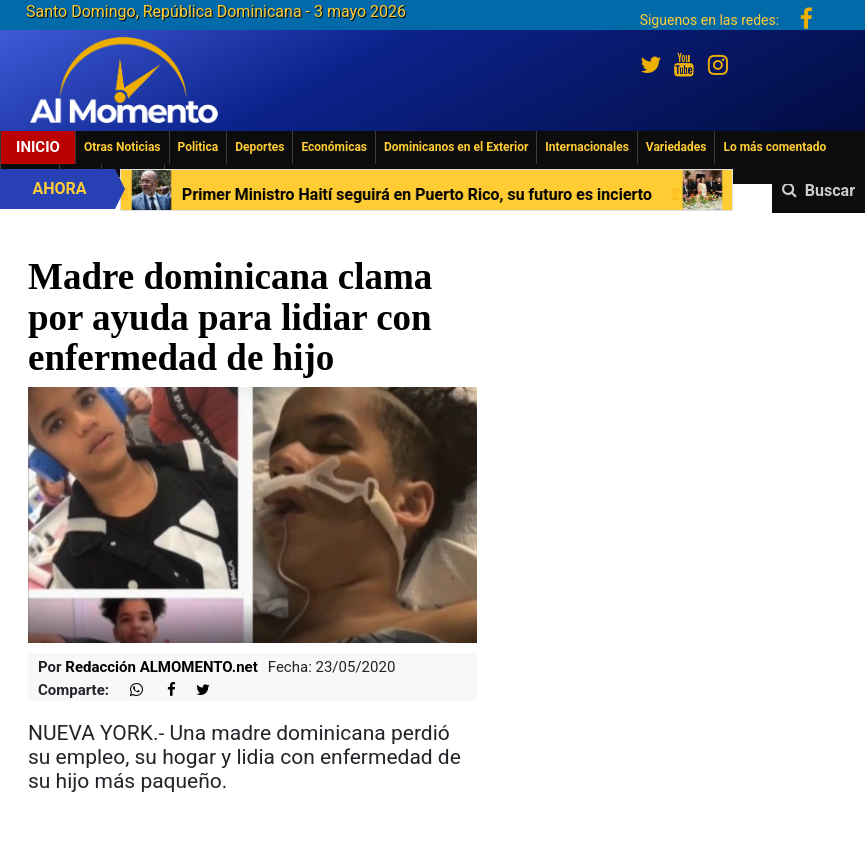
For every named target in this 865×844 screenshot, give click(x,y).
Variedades (676, 147)
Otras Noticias (122, 147)
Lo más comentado (774, 147)
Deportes (259, 147)
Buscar (830, 190)
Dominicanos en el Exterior (456, 147)
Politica (198, 147)
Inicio (38, 147)
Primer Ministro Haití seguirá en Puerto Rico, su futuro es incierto (416, 194)
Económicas (334, 147)
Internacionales (587, 147)
